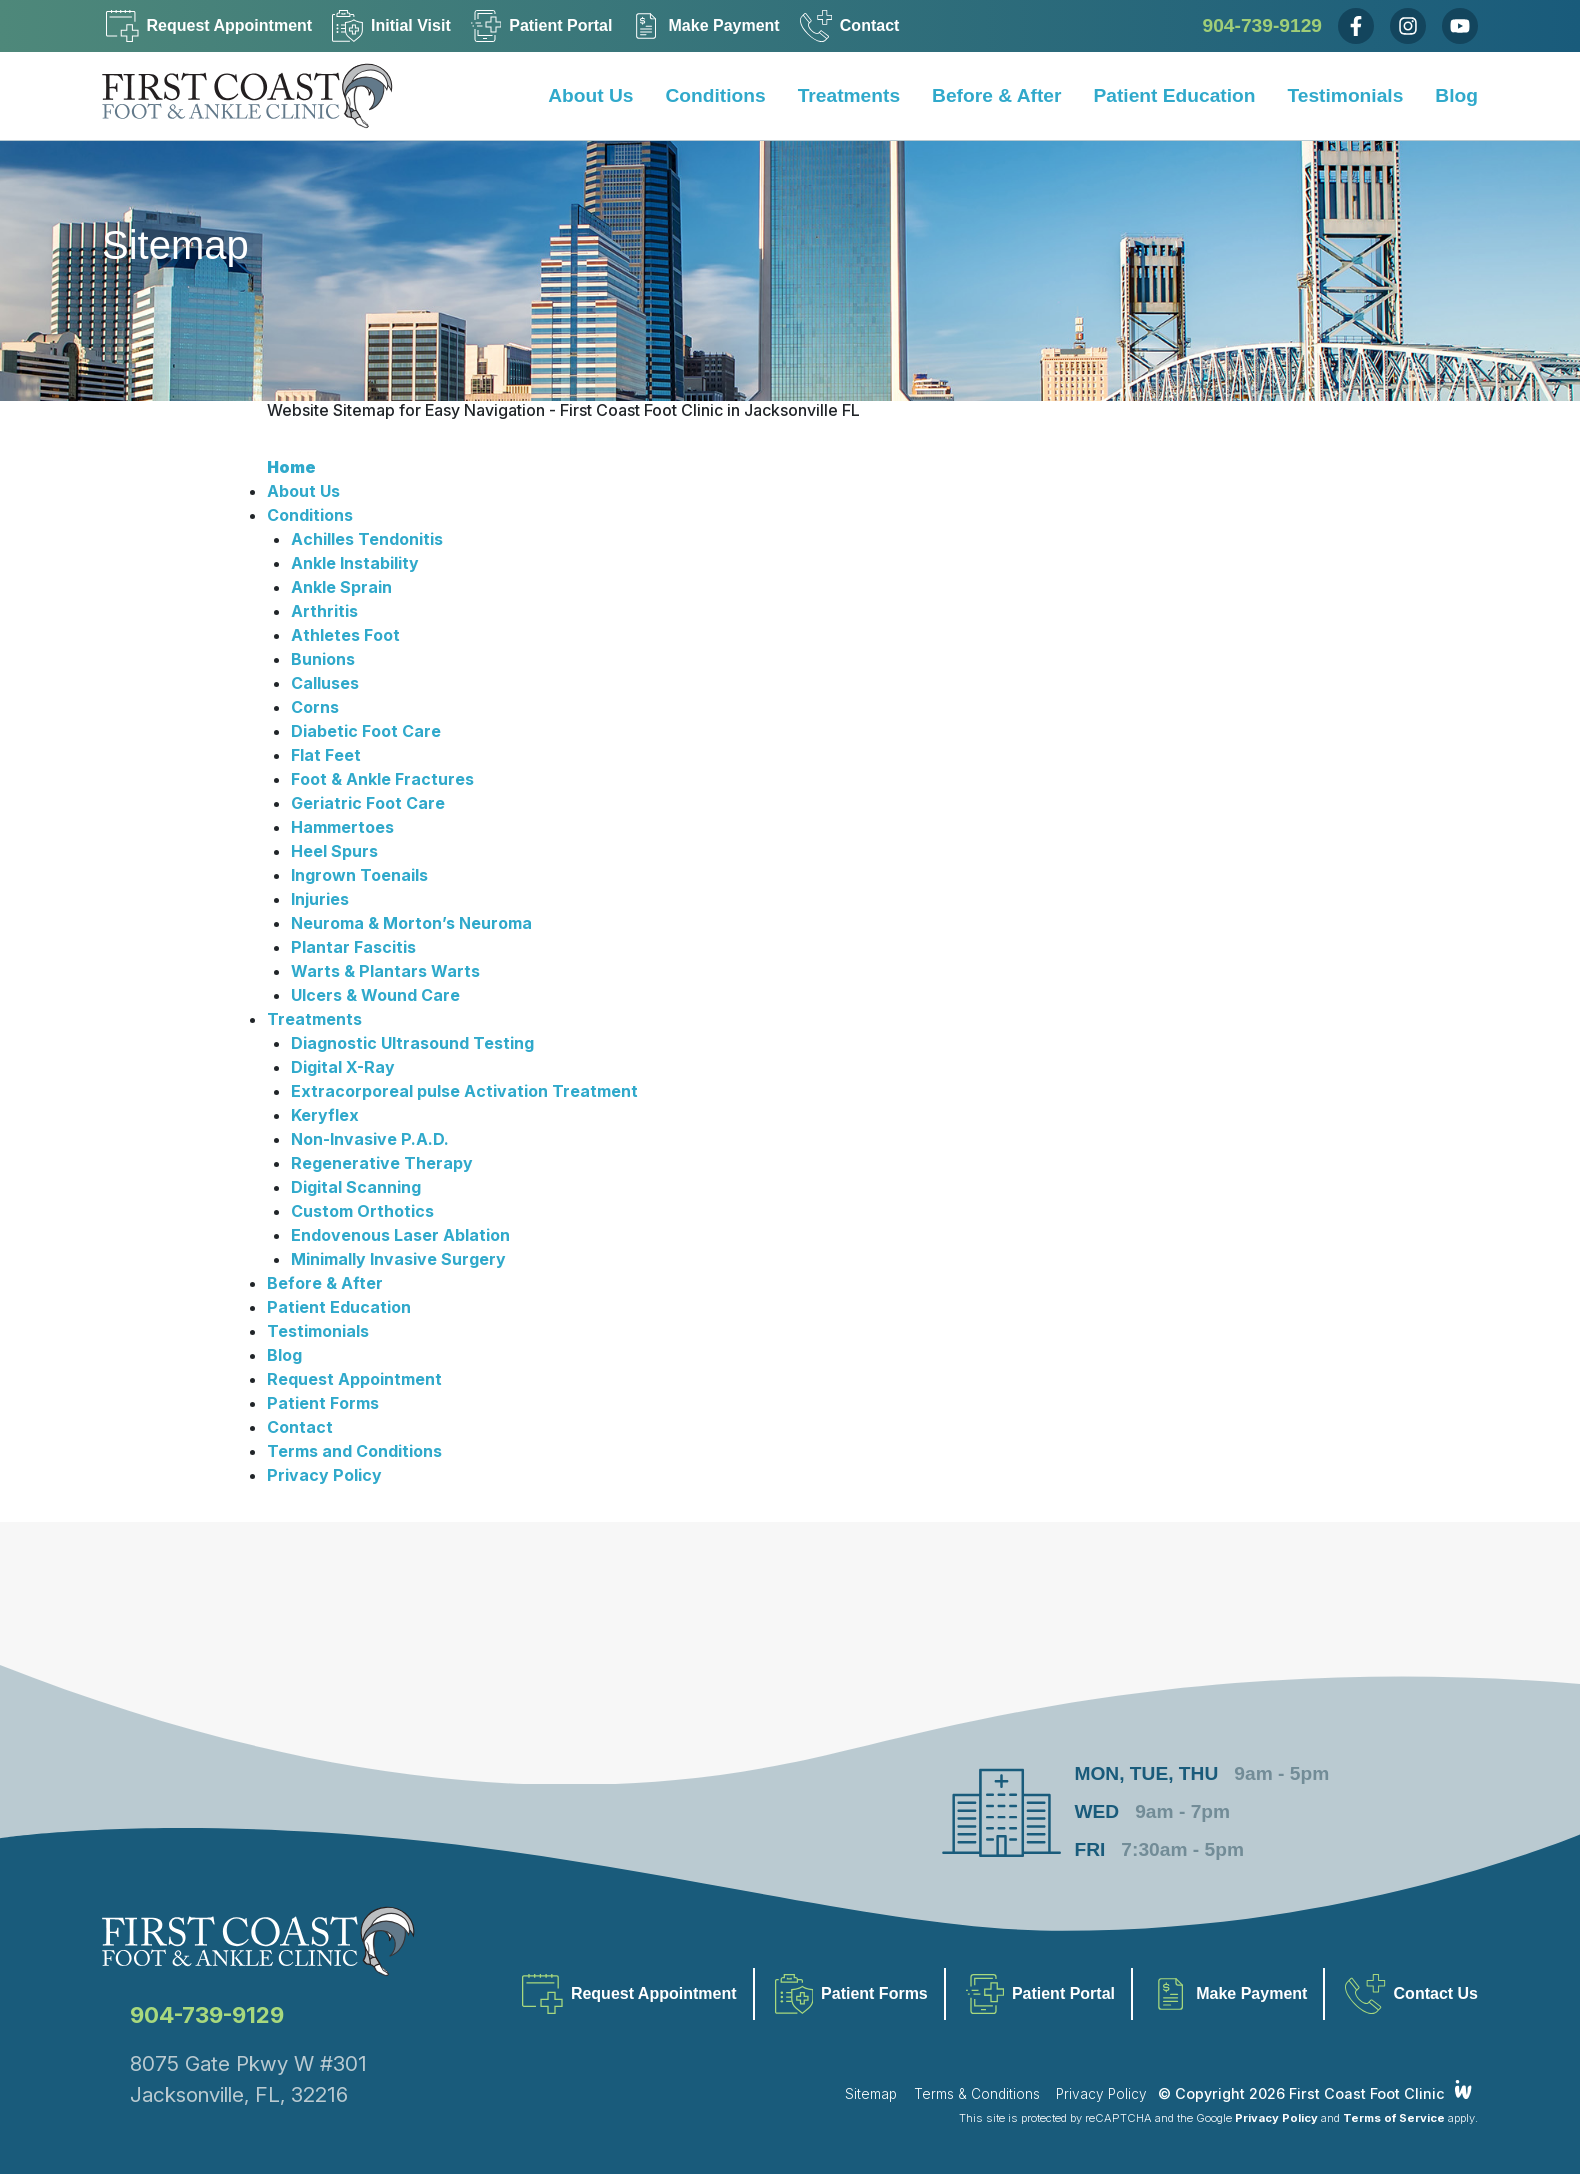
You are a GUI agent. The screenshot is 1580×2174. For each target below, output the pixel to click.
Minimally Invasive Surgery (398, 1259)
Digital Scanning (356, 1187)
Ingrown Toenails (359, 875)
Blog (1456, 95)
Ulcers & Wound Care (375, 995)
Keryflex (325, 1115)
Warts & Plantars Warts (385, 971)
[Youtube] (1460, 26)
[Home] (262, 96)
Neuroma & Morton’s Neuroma (411, 923)
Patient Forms (323, 1403)
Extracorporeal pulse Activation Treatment (464, 1091)
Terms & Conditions (977, 2094)
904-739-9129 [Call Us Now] (1263, 25)
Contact (300, 1427)
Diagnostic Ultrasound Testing (412, 1043)
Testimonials (1345, 95)
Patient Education (1174, 95)
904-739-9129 (207, 2014)
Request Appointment (354, 1379)
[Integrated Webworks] (1463, 2090)
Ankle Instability (355, 563)
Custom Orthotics (362, 1211)
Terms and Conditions (354, 1451)
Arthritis (324, 611)
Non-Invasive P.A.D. (370, 1139)
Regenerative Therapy (382, 1163)
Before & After (996, 95)
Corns (315, 707)
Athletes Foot (345, 635)
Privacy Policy (324, 1475)
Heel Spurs (334, 851)
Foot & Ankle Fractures (382, 779)
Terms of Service (1394, 2118)
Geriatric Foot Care (368, 803)
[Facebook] (1356, 26)
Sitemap (871, 2094)
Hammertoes (342, 827)
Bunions (323, 659)
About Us (590, 95)
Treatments (849, 95)
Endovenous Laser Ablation (400, 1235)
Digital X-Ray (343, 1067)
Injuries (320, 899)
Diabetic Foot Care (366, 731)
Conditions (716, 95)
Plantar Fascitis (353, 947)
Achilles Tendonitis (367, 539)
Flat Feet (326, 755)
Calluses (325, 683)
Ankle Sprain (341, 587)
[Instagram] (1408, 26)
